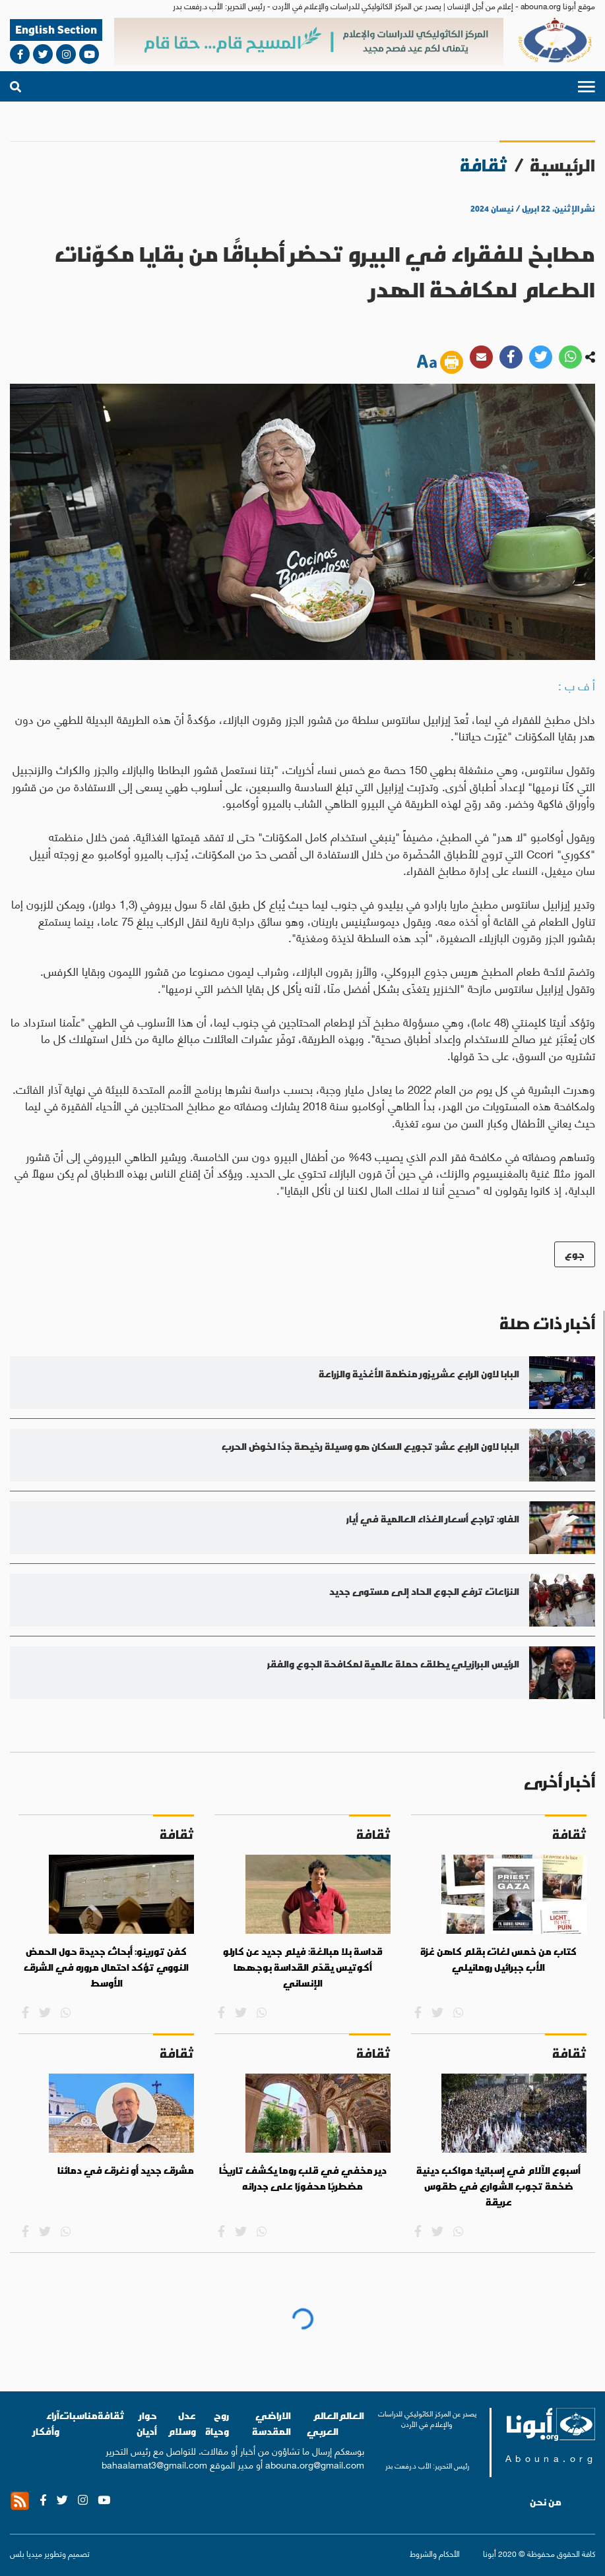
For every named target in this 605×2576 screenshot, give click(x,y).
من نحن (545, 2502)
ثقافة (111, 2415)
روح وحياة (217, 2423)
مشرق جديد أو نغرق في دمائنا (125, 2170)
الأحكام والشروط (435, 2554)
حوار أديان (147, 2423)
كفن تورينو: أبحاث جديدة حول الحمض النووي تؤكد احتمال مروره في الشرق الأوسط (106, 1967)
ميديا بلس (26, 2553)
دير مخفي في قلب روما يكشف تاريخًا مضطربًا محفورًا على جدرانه (303, 2178)
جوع (575, 1254)
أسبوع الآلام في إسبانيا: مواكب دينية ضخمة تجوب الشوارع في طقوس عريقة (498, 2186)
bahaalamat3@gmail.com (154, 2463)
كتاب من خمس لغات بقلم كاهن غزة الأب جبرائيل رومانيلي (498, 1959)
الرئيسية (562, 165)
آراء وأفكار (46, 2423)
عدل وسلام (182, 2423)
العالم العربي (322, 2423)
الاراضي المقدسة (271, 2423)
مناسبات (78, 2415)
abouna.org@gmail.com (314, 2463)
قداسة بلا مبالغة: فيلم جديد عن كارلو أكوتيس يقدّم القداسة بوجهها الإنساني (303, 1967)
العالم (351, 2415)
